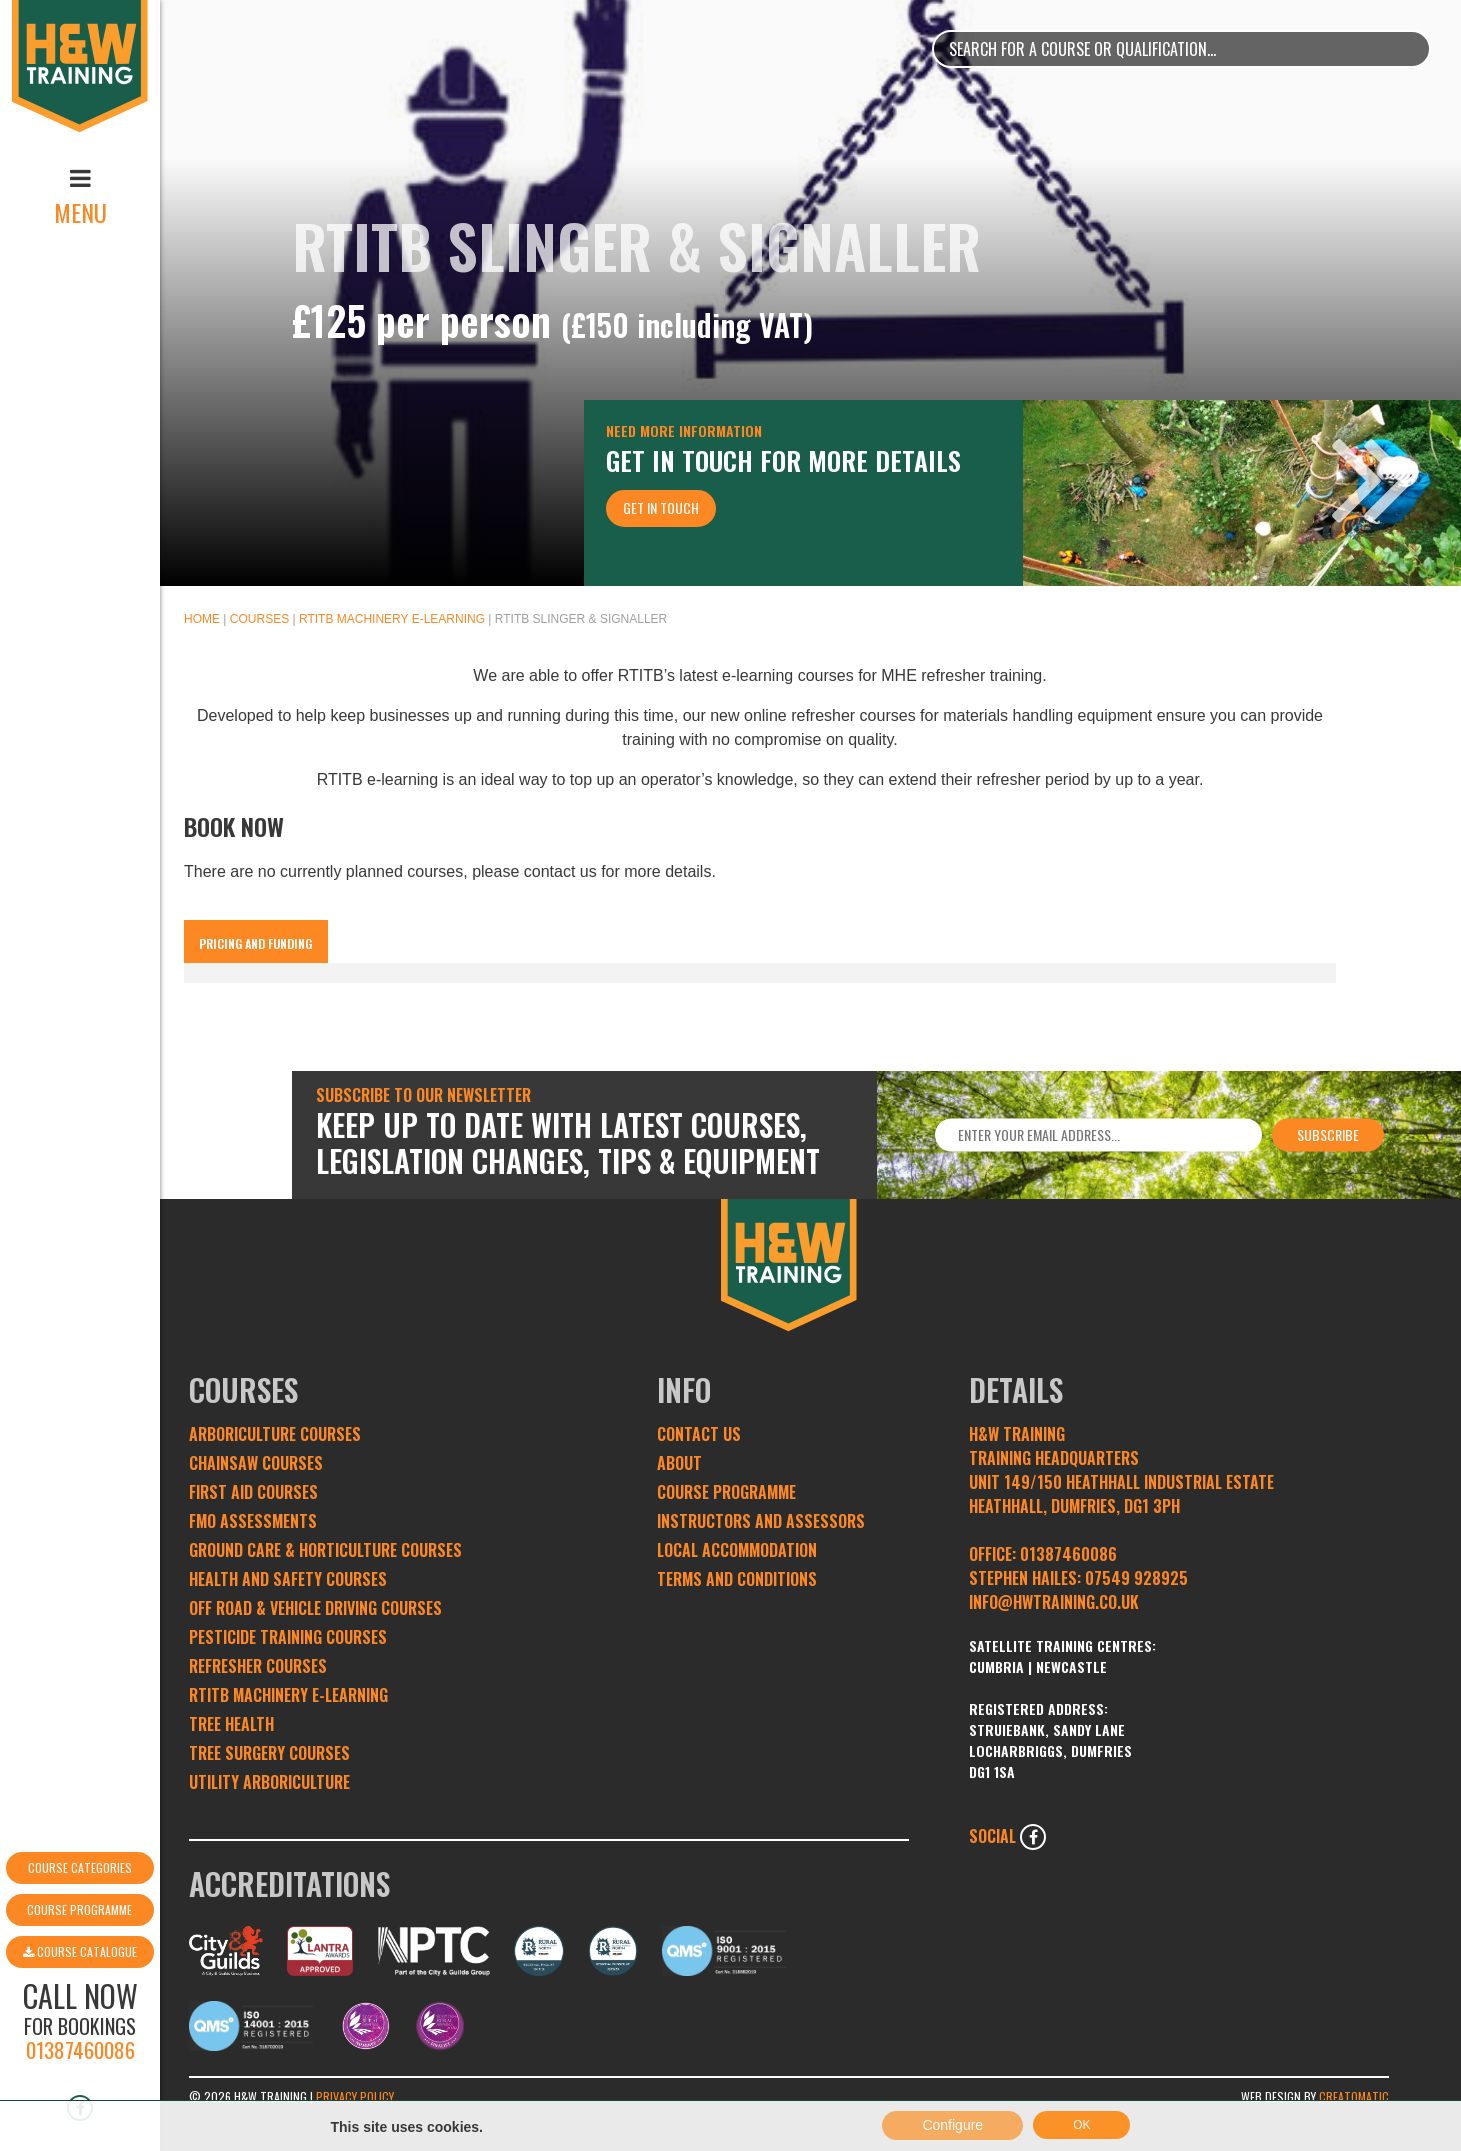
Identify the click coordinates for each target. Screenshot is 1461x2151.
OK (1081, 2132)
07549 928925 (1136, 1578)
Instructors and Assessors (761, 1521)
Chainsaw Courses (256, 1463)
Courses (259, 619)
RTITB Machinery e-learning (392, 619)
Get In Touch (661, 507)
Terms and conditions (737, 1579)
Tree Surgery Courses (269, 1753)
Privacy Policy (355, 2096)
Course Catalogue (80, 1843)
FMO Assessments (253, 1521)
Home (202, 619)
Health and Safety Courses (288, 1579)
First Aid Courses (253, 1492)
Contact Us (699, 1434)
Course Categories (80, 1759)
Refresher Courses (258, 1666)
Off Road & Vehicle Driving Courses (315, 1608)
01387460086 (80, 1941)
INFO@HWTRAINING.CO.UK (1054, 1602)
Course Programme (79, 1801)
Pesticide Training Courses (288, 1637)
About (679, 1463)
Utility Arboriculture (269, 1782)
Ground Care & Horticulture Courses (325, 1550)
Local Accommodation (737, 1550)
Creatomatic (1354, 2096)
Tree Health (231, 1724)
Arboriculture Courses (275, 1434)
